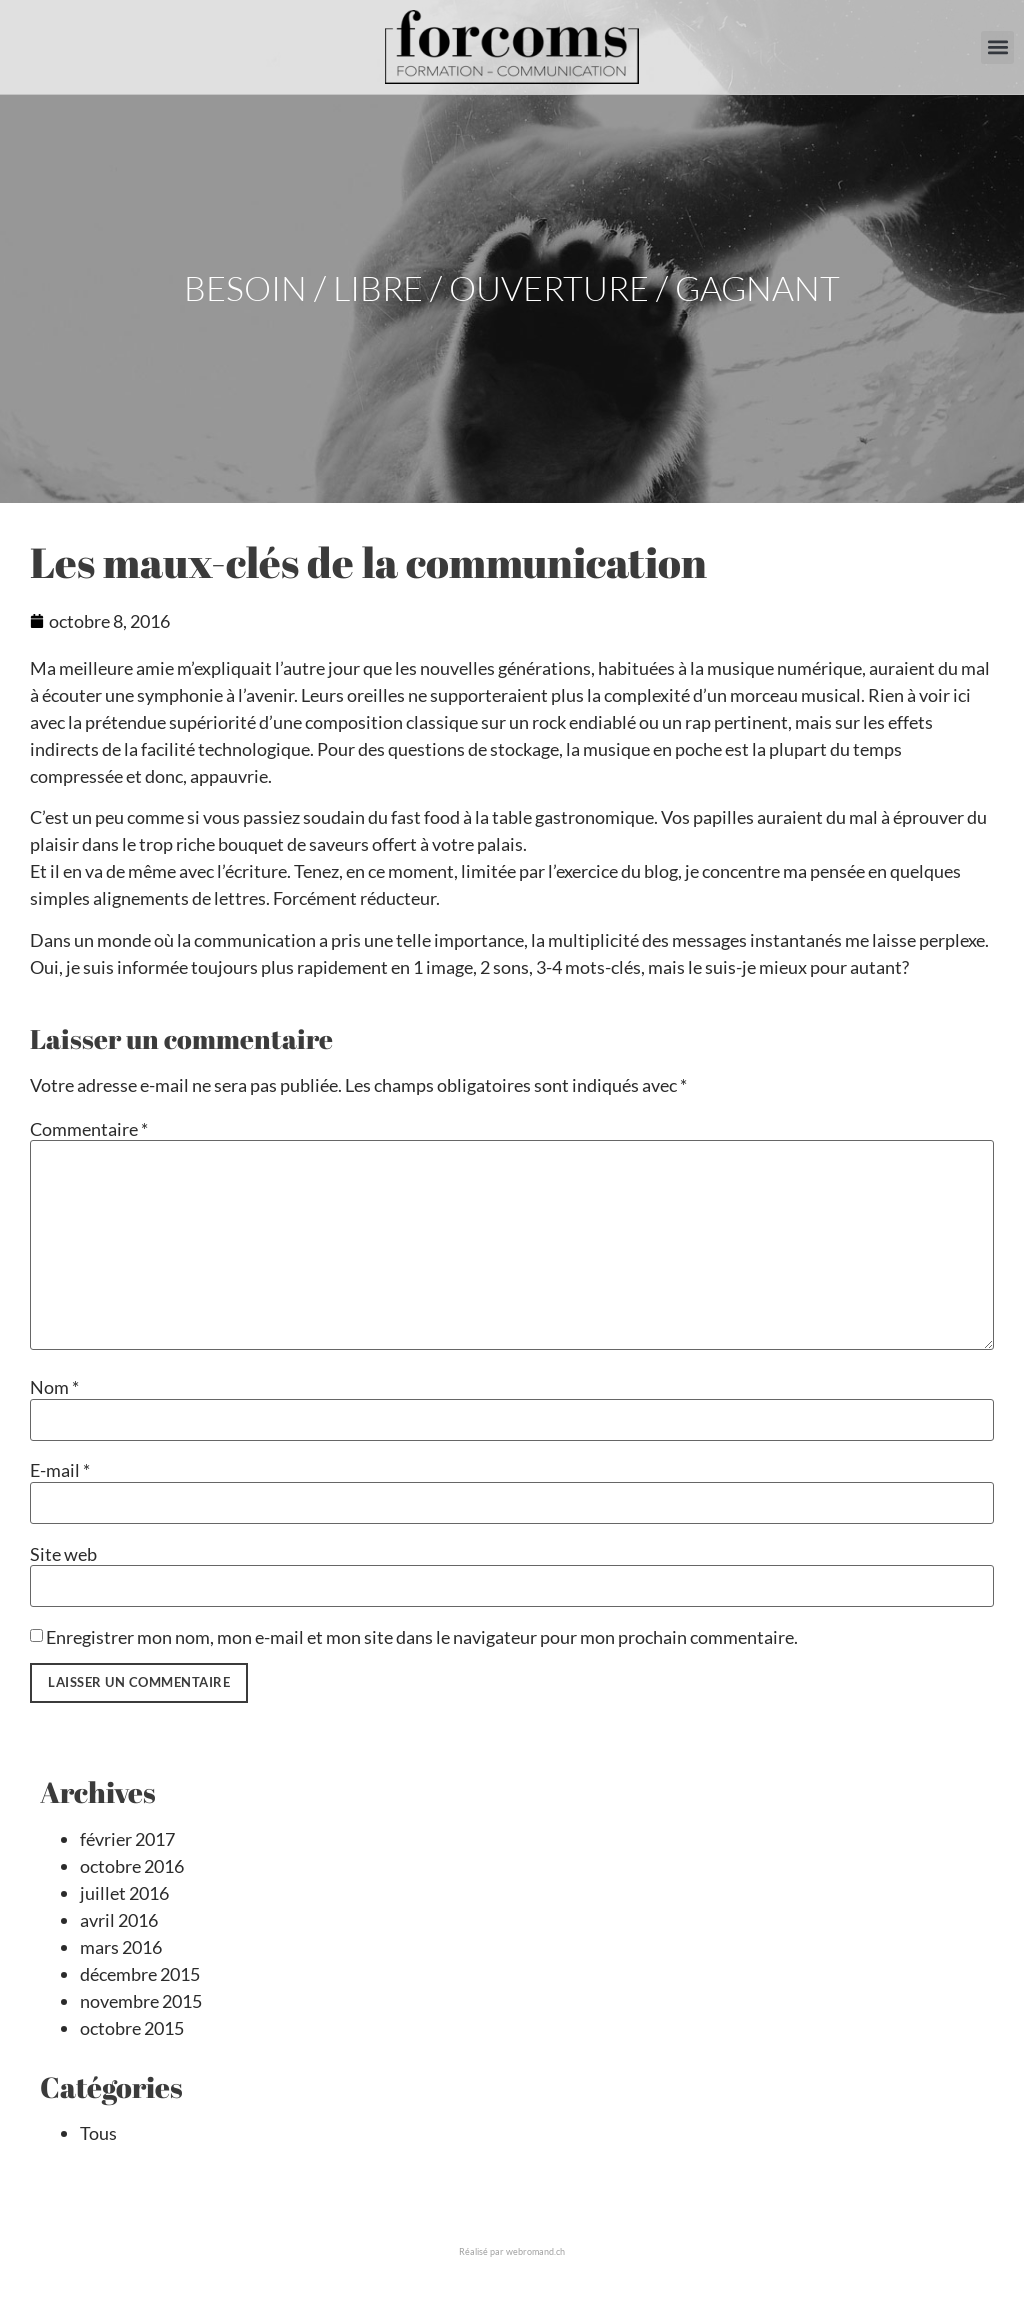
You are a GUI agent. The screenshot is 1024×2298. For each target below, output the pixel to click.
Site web (63, 1554)
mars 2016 (121, 1947)
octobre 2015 (132, 2028)
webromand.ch (535, 2251)
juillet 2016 (124, 1893)
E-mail (60, 1470)
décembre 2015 (140, 1974)
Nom (54, 1387)
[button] (997, 47)
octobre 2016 (132, 1866)
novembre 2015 (141, 2001)
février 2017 (127, 1839)
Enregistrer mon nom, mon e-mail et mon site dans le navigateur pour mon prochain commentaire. (422, 1637)
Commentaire (89, 1129)
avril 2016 (119, 1920)
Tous (98, 2133)
